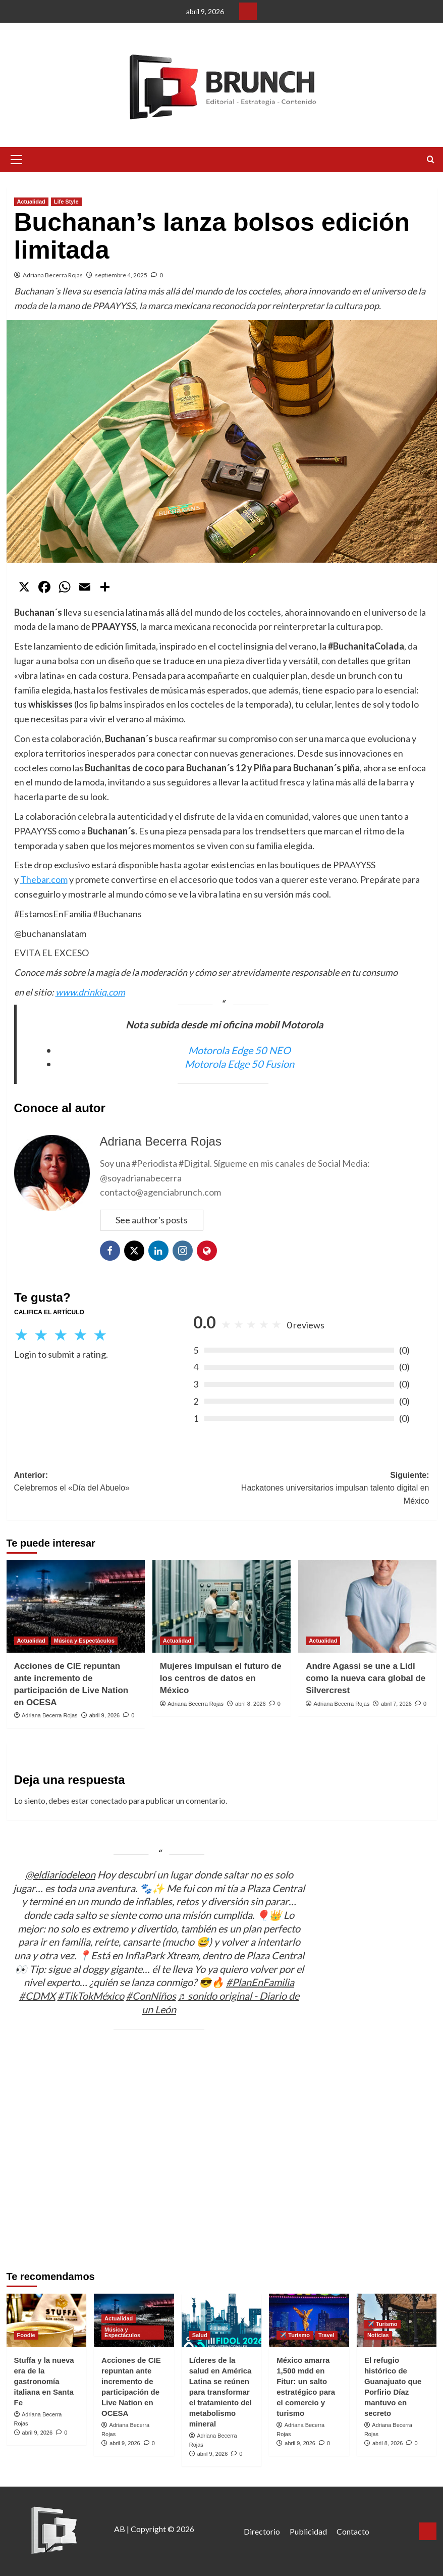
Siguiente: (325, 1489)
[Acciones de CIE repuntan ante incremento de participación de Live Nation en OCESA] (76, 1606)
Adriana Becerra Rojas (53, 275)
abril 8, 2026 (250, 1704)
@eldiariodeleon (60, 1874)
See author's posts (152, 1219)
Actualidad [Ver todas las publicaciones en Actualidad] (31, 202)
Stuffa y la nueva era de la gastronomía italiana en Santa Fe (44, 2381)
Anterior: (118, 1483)
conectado (108, 1800)
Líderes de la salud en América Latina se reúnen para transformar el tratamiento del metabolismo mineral (220, 2392)
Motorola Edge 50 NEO (239, 1050)
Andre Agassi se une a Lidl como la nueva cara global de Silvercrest (365, 1678)
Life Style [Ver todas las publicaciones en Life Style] (66, 202)
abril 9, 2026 (104, 1715)
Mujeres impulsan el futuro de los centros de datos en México (221, 1678)
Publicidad (308, 2531)
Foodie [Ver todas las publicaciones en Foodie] (26, 2335)
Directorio (262, 2531)
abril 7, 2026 (396, 1704)
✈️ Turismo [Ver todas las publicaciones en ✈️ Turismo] (295, 2335)
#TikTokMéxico (91, 1996)
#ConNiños (151, 1996)
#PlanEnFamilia (260, 1982)
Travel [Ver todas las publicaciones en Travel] (326, 2335)
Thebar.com (44, 879)
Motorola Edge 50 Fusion (239, 1064)
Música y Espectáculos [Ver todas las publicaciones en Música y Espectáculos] (84, 1641)
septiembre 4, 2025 (121, 275)
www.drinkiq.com (90, 992)
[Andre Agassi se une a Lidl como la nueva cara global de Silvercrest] (367, 1606)
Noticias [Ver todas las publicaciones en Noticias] (378, 2335)
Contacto (353, 2531)
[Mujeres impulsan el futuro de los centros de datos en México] (221, 1606)
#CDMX (37, 1996)
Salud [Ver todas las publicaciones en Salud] (199, 2335)
